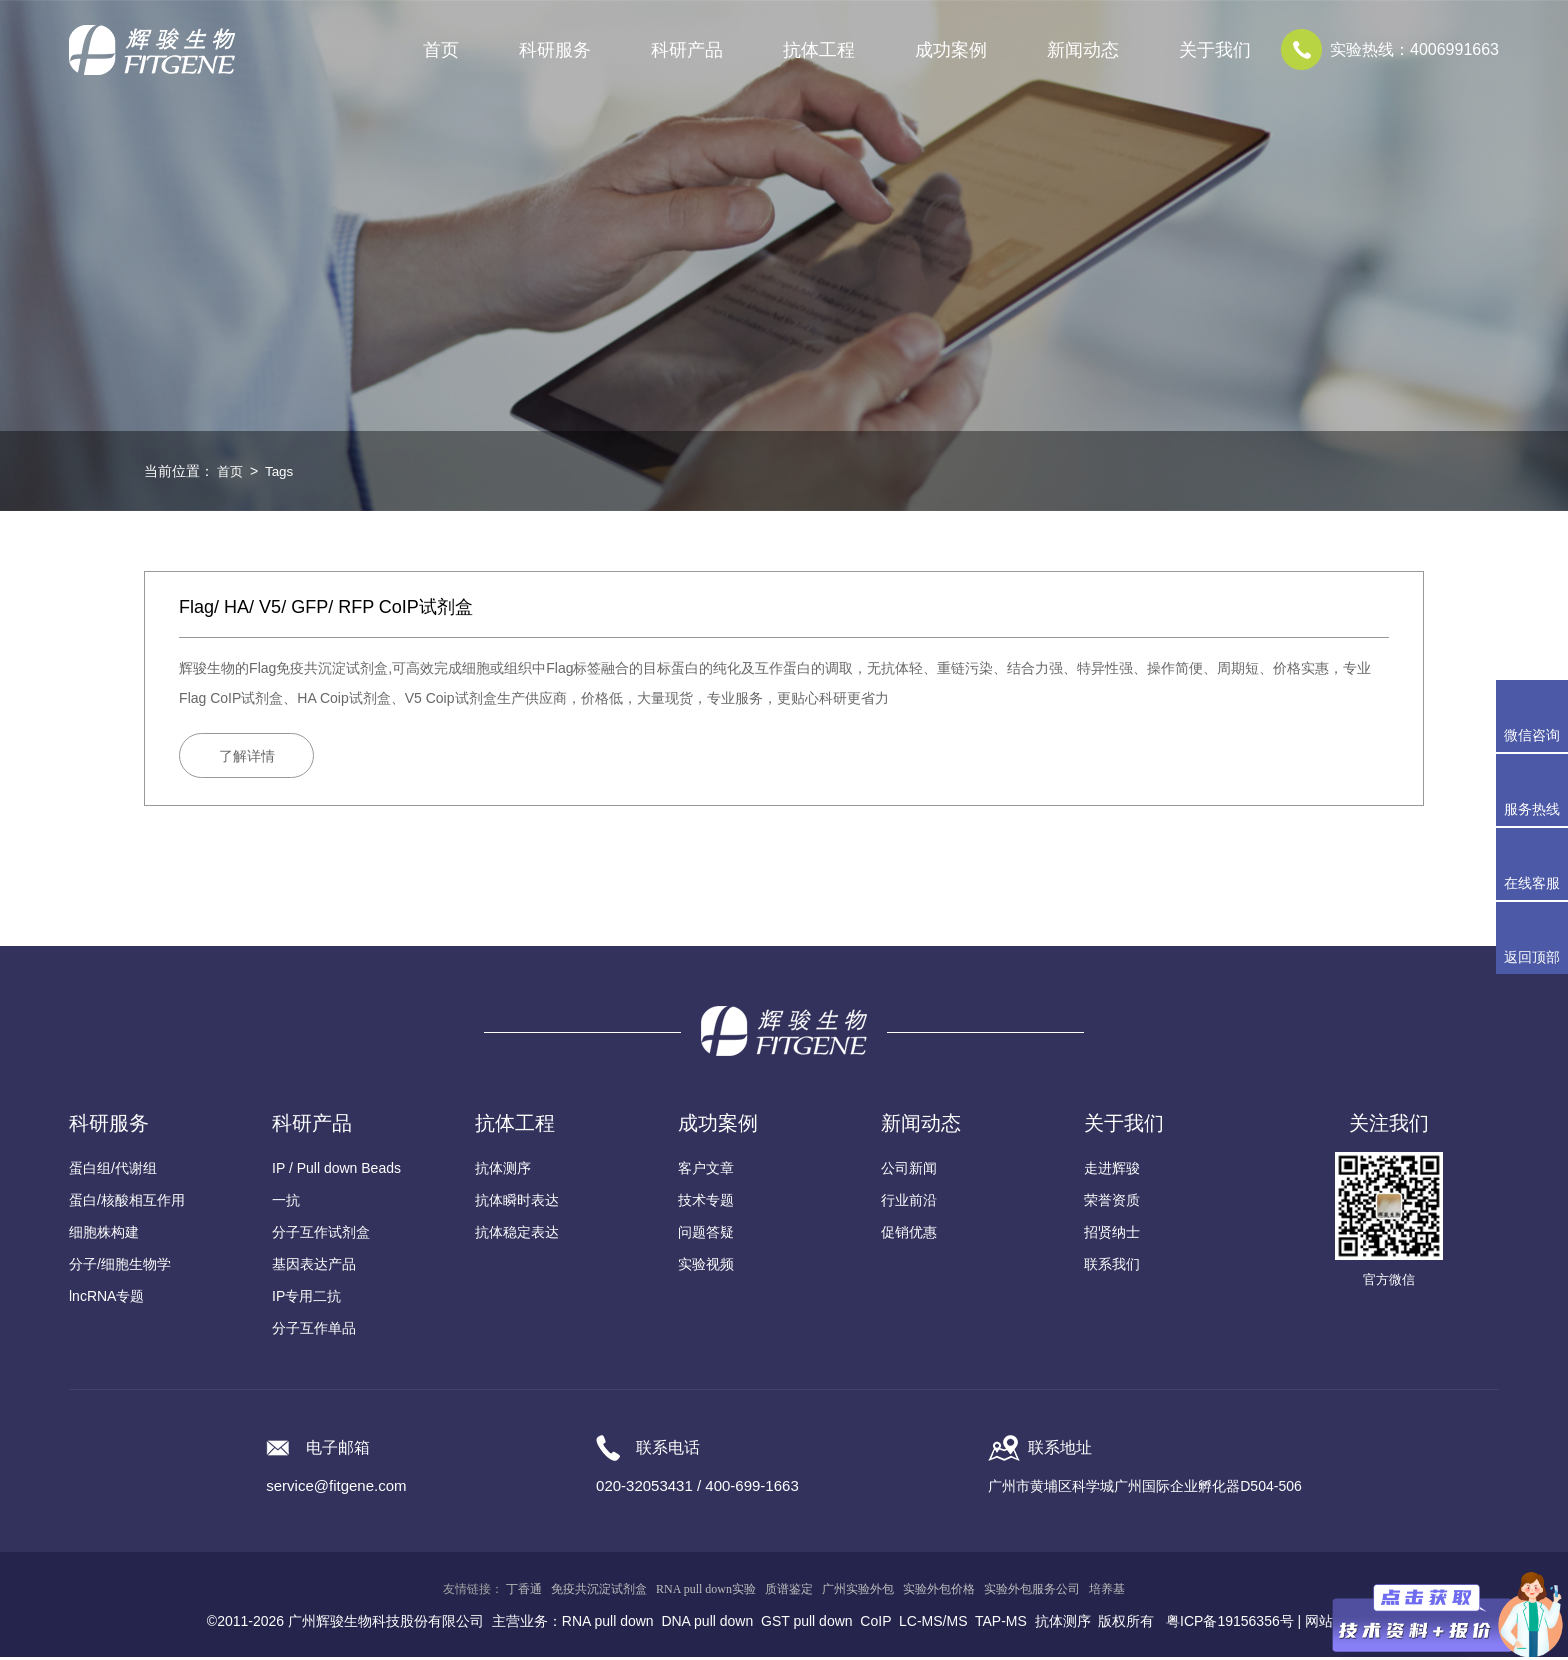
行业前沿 (909, 1203)
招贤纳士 (1112, 1235)
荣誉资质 (1112, 1203)
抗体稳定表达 (517, 1235)
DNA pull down (707, 1624)
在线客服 (1532, 883)
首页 (441, 50)
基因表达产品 (314, 1267)
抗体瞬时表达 (517, 1203)
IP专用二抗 (306, 1299)
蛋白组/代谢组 (113, 1171)
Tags (282, 471)
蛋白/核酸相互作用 (127, 1203)
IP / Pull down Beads (336, 1171)
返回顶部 (1532, 957)
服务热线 (1536, 790)
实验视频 (706, 1267)
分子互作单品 (314, 1331)
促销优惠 (909, 1235)
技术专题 (706, 1203)
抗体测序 (503, 1171)
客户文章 (706, 1171)
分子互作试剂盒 (321, 1235)
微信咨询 (1532, 735)
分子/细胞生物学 (120, 1267)
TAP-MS (1001, 1624)
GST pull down (807, 1624)
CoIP (875, 1624)
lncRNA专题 (106, 1299)
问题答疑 (706, 1235)
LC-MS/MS (933, 1624)
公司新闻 (909, 1171)
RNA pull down (608, 1624)
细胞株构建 (104, 1235)
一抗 (286, 1203)
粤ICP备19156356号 (1230, 1624)
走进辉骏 (1112, 1171)
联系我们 (1112, 1267)
